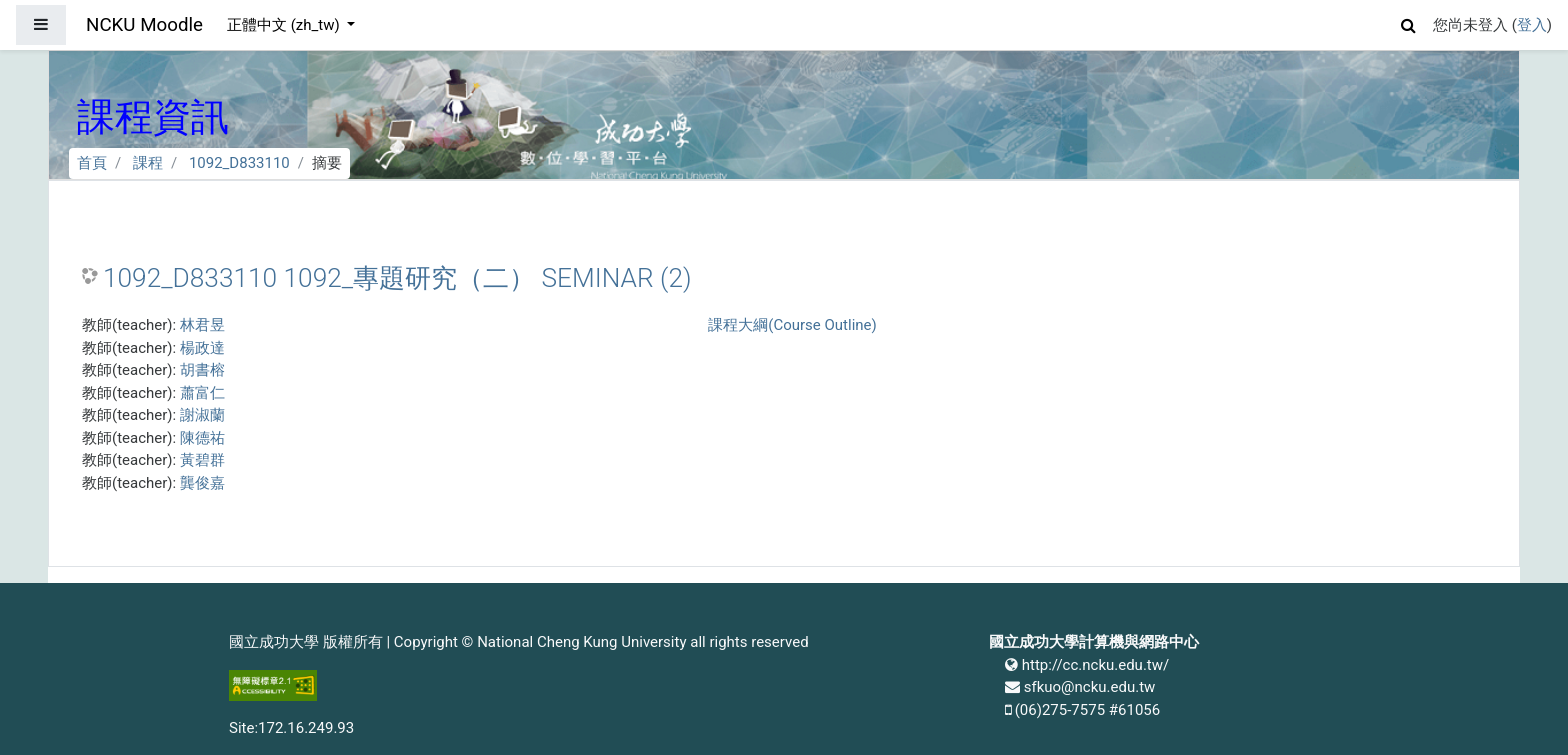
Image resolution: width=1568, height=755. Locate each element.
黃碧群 (202, 460)
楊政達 (202, 348)
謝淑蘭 (202, 415)
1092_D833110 (239, 163)
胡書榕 (202, 370)
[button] (1409, 22)
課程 (148, 163)
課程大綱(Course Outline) (792, 325)
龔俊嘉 (202, 483)
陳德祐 (202, 438)
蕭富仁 (202, 393)
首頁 (92, 163)
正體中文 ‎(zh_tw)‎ (285, 25)
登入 (1532, 25)
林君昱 (202, 325)
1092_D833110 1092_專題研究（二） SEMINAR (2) (397, 278)
